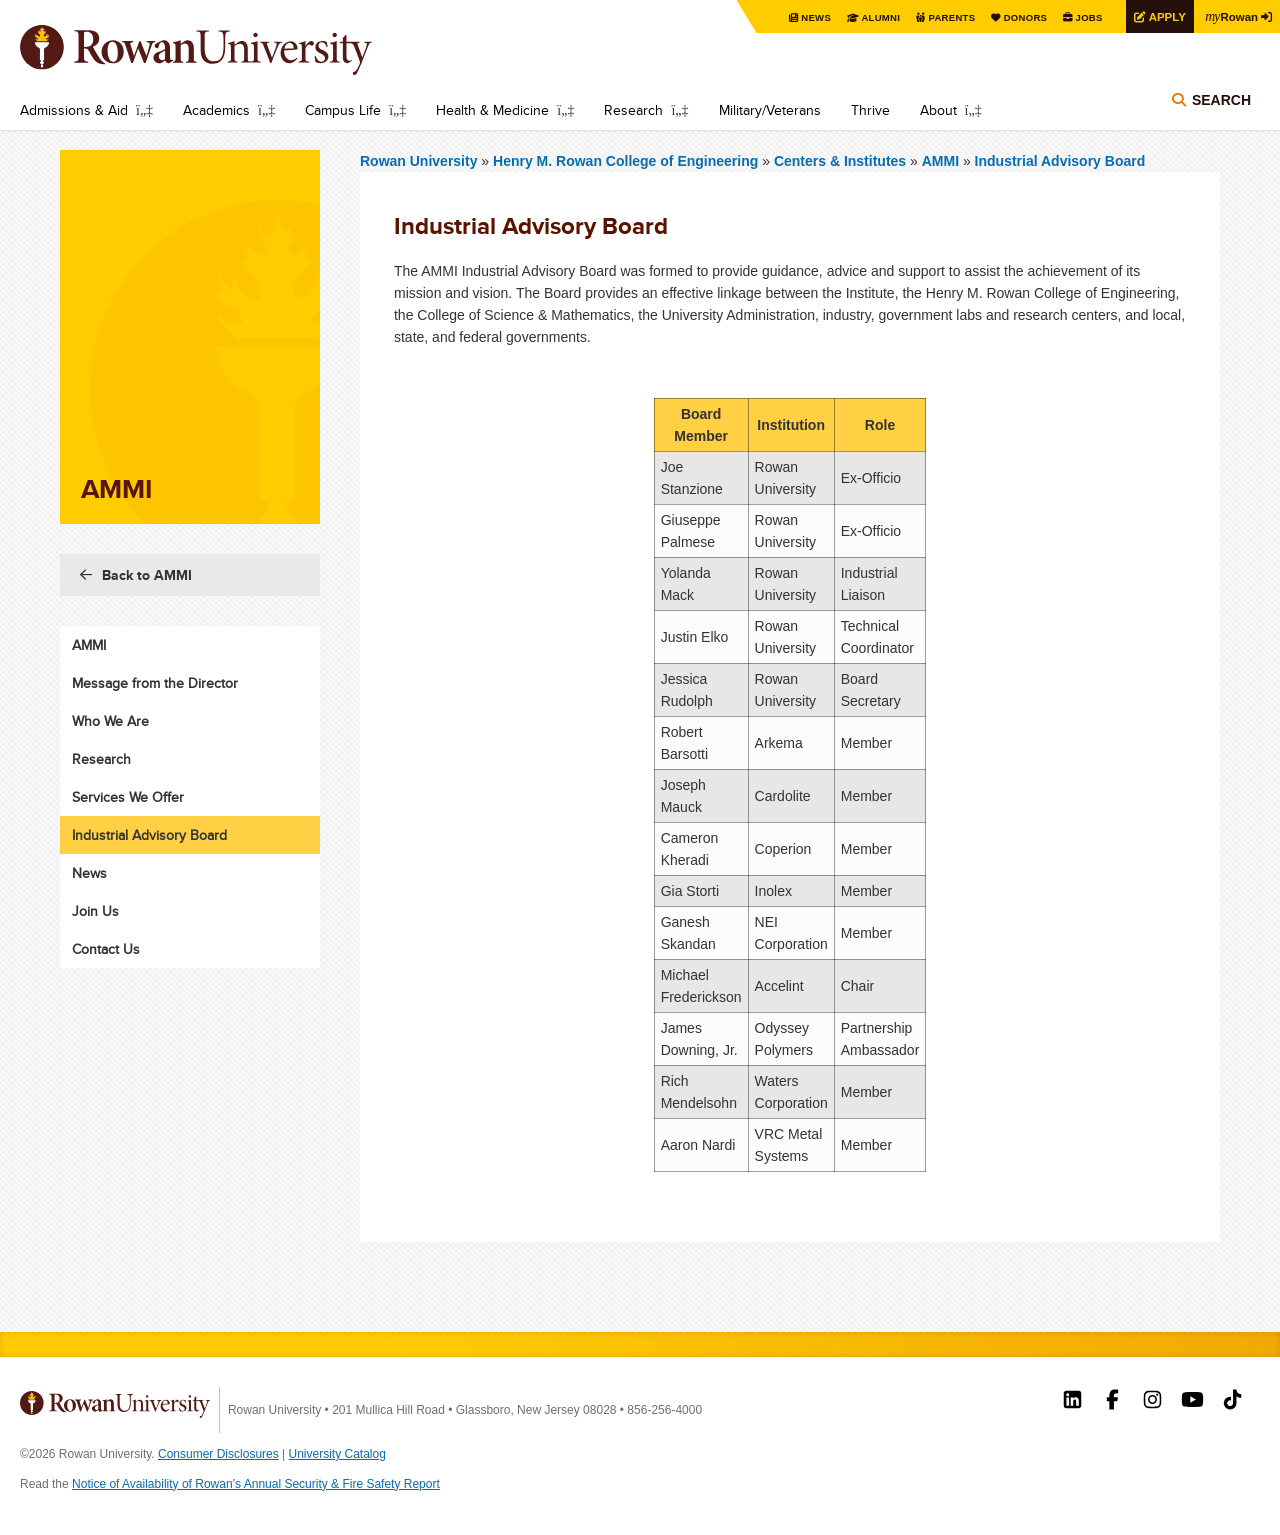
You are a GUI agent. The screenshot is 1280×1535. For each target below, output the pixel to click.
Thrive (870, 110)
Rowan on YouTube (1192, 1402)
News (804, 17)
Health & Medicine (492, 110)
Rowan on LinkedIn (1072, 1402)
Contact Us (106, 949)
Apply (1162, 16)
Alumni (870, 17)
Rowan (1230, 16)
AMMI (940, 161)
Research (633, 110)
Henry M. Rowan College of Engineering (627, 161)
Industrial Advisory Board (1060, 161)
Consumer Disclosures (218, 1454)
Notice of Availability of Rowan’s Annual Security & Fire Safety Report (256, 1484)
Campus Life (343, 110)
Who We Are (110, 721)
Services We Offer (128, 797)
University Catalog (337, 1454)
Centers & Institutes (840, 161)
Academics (216, 110)
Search (1221, 102)
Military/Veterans (770, 110)
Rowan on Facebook (1112, 1402)
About (938, 110)
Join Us (95, 911)
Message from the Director (155, 683)
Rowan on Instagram (1152, 1402)
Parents (942, 17)
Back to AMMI (147, 575)
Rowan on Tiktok (1232, 1402)
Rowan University (225, 50)
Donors (1017, 17)
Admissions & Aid (74, 110)
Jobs (1082, 17)
